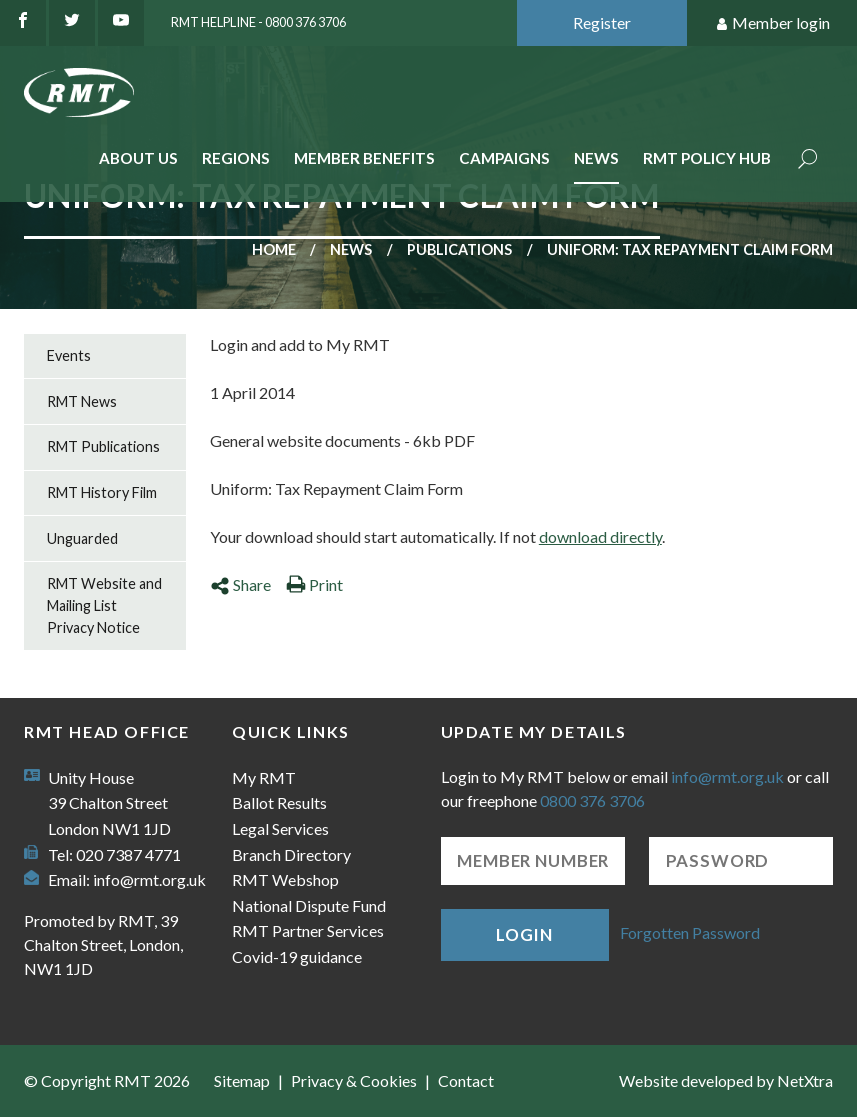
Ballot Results (279, 802)
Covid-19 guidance (297, 956)
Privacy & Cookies (354, 1080)
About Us (138, 158)
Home (274, 249)
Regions (236, 158)
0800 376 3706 (592, 800)
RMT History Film (102, 492)
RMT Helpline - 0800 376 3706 (258, 22)
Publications (459, 249)
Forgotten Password (690, 932)
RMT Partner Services (308, 930)
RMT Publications (103, 446)
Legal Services (280, 828)
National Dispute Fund (309, 905)
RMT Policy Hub (707, 158)
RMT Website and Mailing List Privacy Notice (104, 605)
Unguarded (82, 538)
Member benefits (364, 158)
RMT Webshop (285, 879)
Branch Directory (291, 854)
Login (524, 934)
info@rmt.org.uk (149, 879)
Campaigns (504, 158)
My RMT (264, 777)
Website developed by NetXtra (726, 1080)
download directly (600, 536)
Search (808, 160)
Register (602, 22)
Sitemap (242, 1080)
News (596, 158)
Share (240, 584)
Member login (772, 23)
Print (314, 584)
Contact (466, 1080)
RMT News (82, 401)
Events (69, 355)
